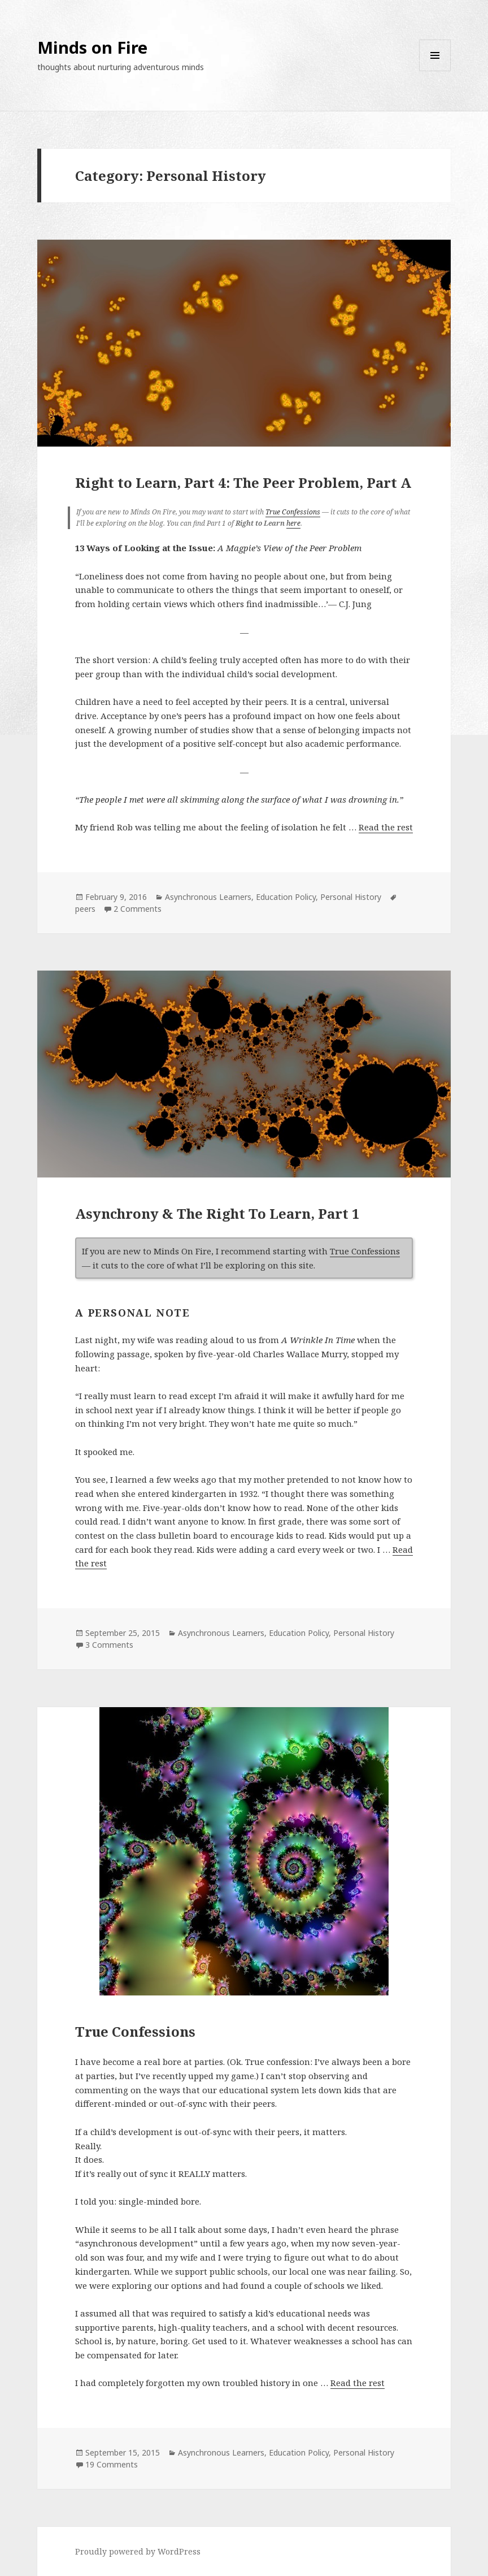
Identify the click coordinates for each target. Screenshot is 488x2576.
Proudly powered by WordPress (138, 2551)
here (293, 523)
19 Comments (111, 2464)
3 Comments (109, 1644)
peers (85, 908)
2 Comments (138, 908)
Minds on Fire (92, 47)
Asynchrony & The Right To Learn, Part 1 (217, 1213)
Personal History (350, 896)
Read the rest (386, 827)
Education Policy (286, 896)
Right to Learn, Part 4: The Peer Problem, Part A (243, 482)
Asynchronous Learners (208, 896)
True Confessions (292, 512)
